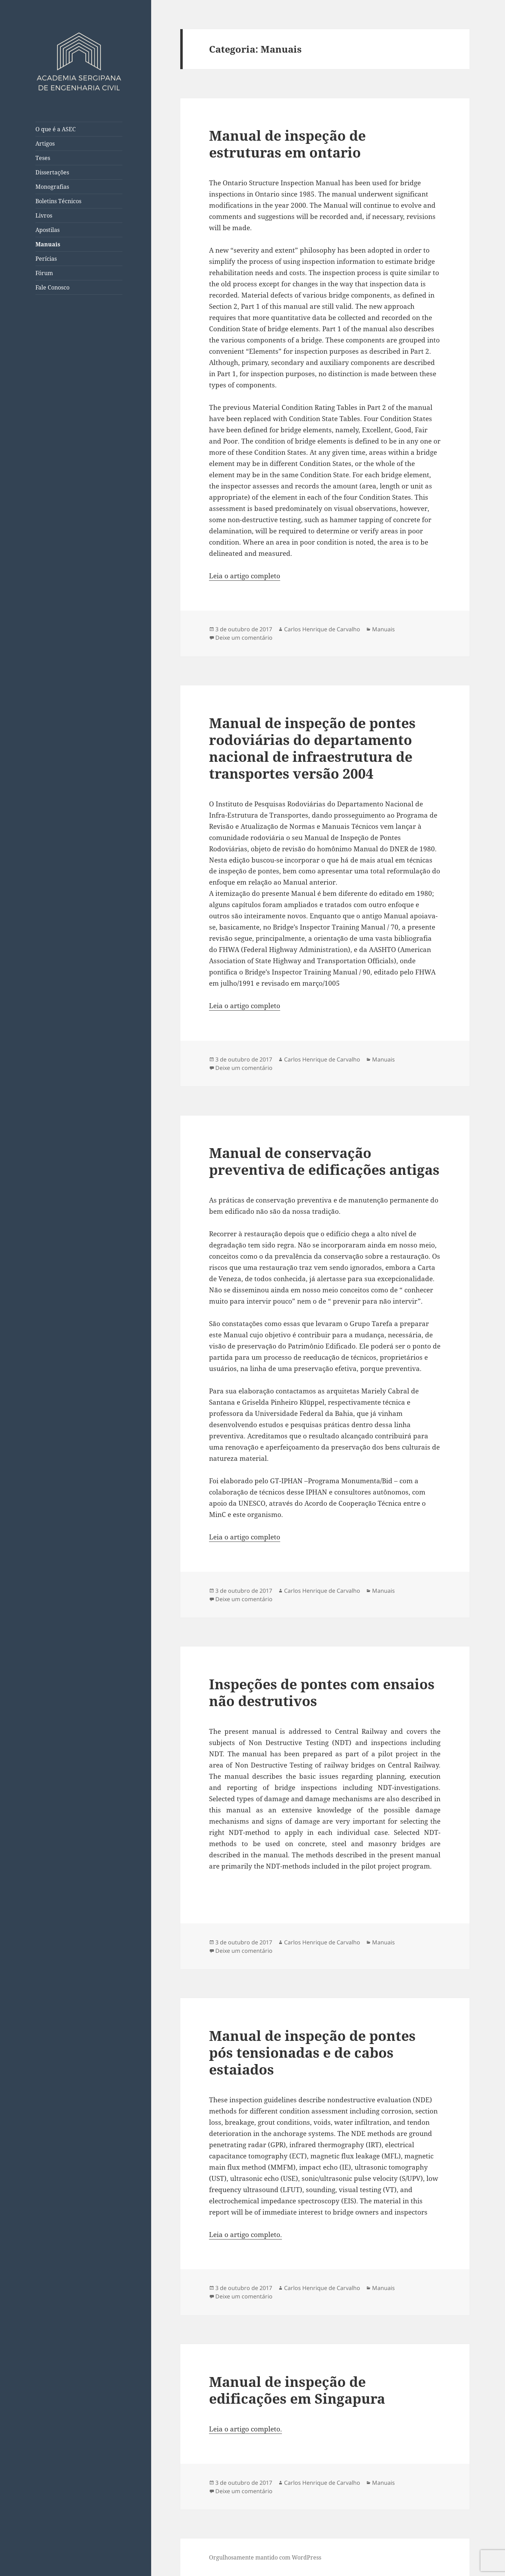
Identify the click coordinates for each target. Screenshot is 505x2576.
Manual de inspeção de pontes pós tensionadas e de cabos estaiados (312, 2052)
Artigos (45, 143)
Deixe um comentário (243, 637)
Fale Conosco (52, 287)
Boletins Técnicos (58, 201)
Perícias (46, 258)
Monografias (52, 187)
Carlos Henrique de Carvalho (322, 629)
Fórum (44, 273)
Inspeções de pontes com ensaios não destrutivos (322, 1692)
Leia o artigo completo (244, 575)
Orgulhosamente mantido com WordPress (265, 2557)
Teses (42, 158)
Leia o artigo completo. (245, 2234)
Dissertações (52, 172)
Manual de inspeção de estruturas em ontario (287, 143)
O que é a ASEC (55, 129)
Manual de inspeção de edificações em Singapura (297, 2390)
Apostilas (47, 230)
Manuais (47, 244)
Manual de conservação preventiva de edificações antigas (324, 1161)
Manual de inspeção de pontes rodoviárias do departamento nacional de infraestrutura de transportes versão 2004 (312, 748)
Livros (43, 215)
